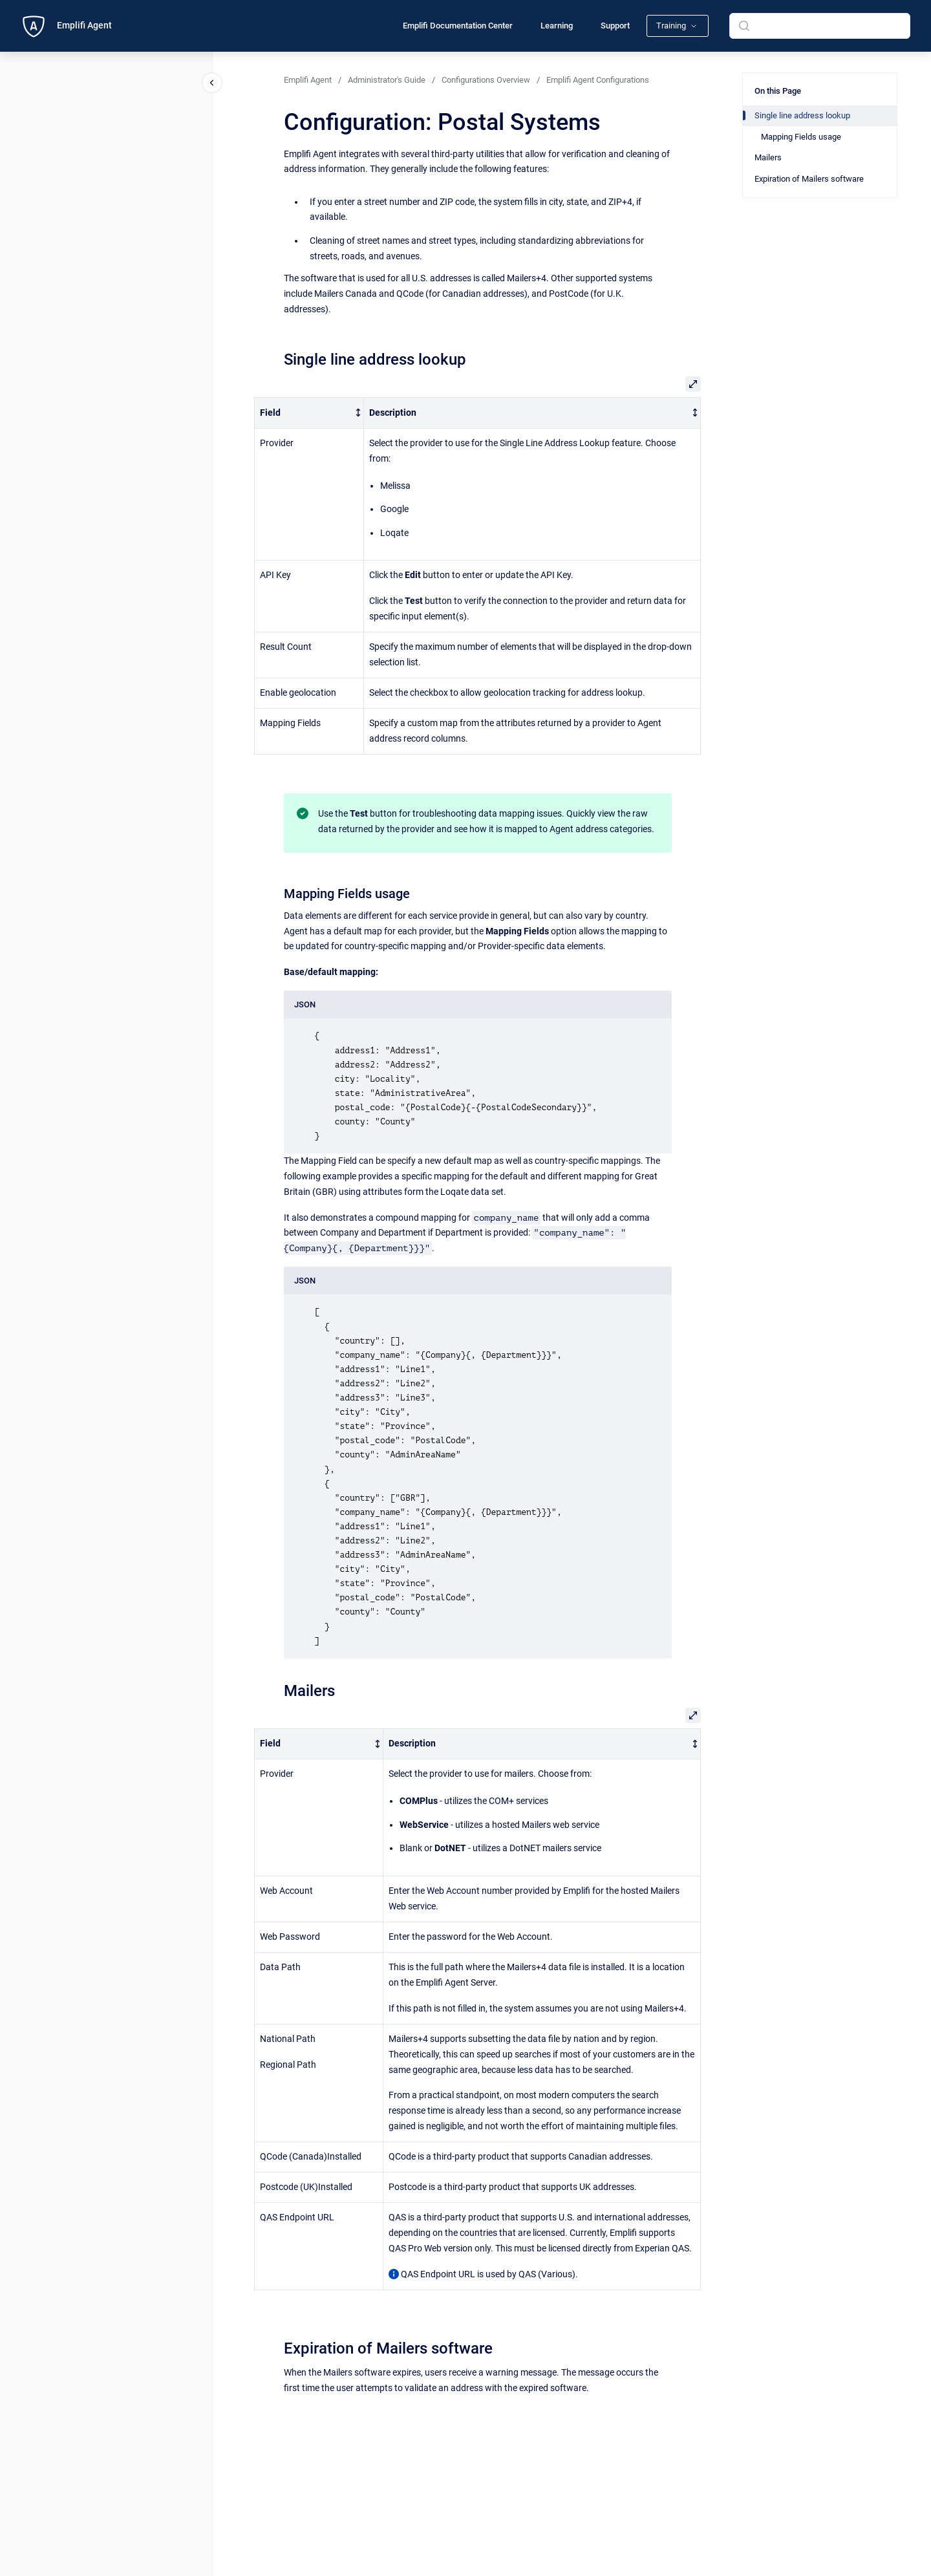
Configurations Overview (486, 80)
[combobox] (820, 26)
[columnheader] (309, 413)
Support (615, 25)
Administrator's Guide (386, 80)
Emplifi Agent (84, 25)
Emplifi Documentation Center (458, 25)
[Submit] (744, 26)
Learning (556, 25)
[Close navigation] (212, 82)
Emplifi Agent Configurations (597, 80)
